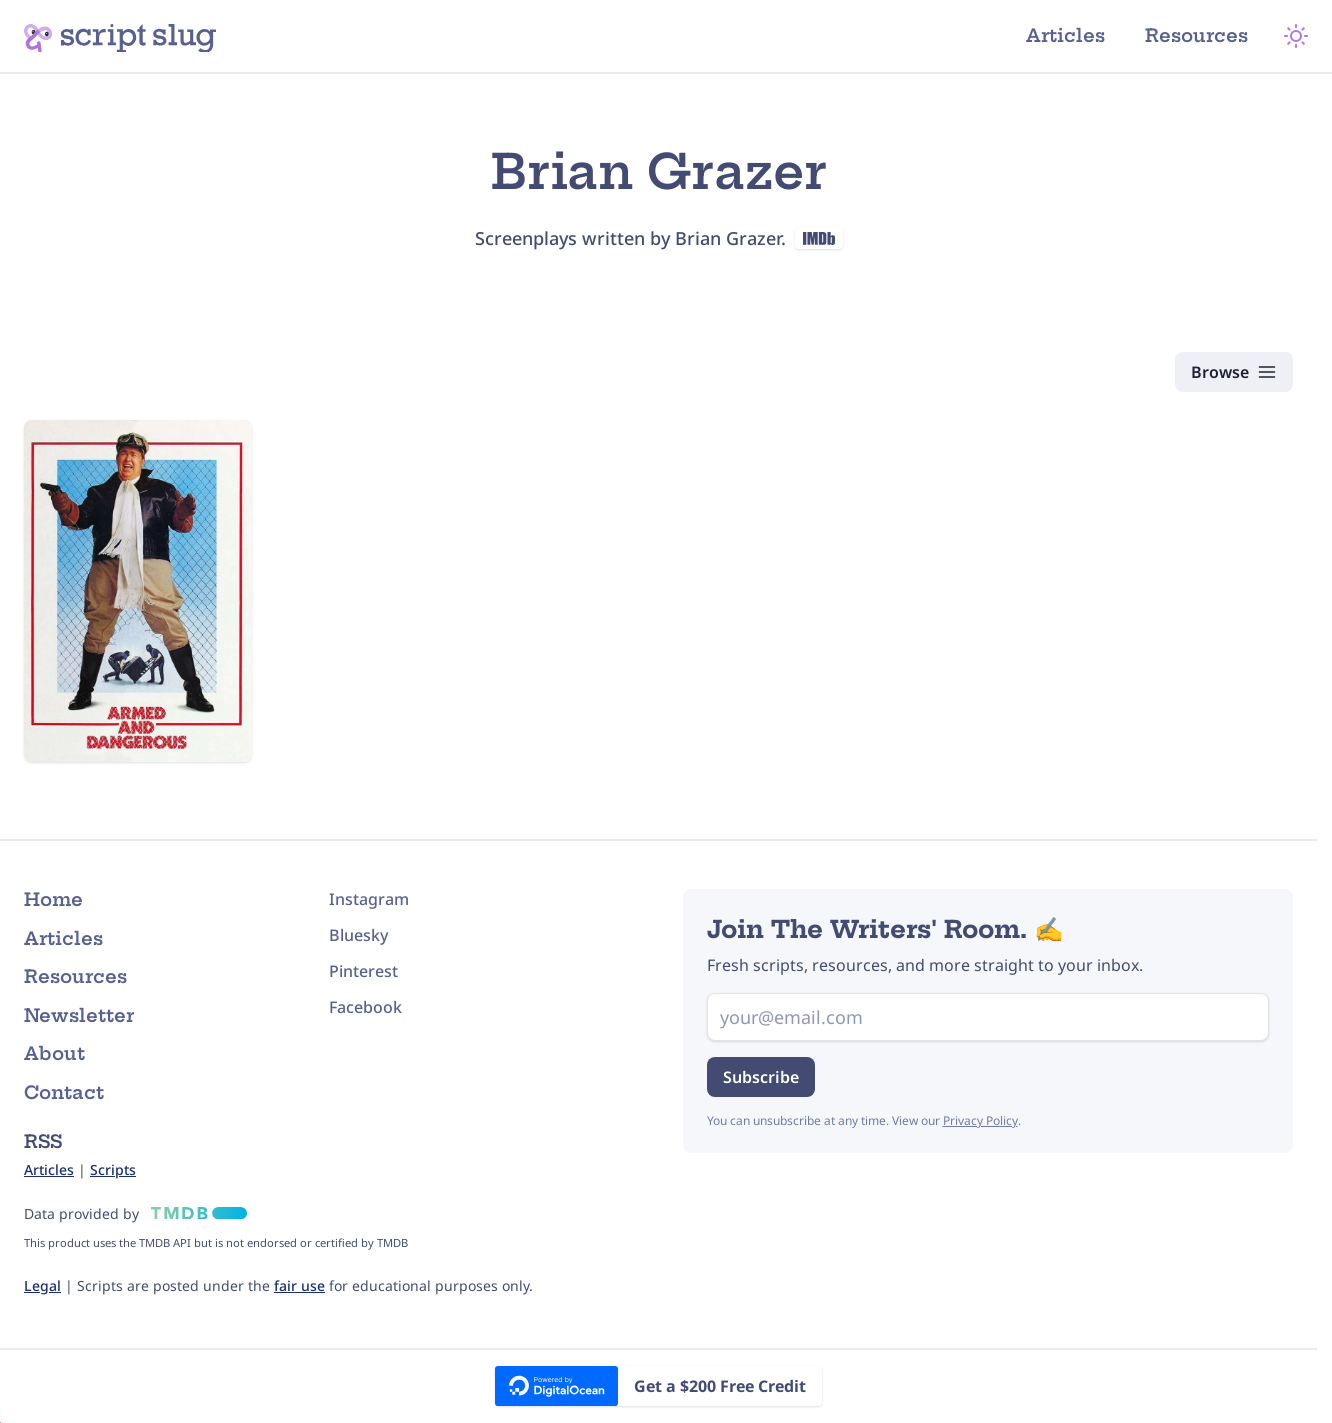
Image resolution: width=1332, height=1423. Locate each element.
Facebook (365, 1007)
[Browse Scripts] (1234, 372)
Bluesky (358, 935)
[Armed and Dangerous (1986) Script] (138, 591)
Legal (42, 1285)
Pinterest (363, 971)
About (54, 1053)
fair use (299, 1285)
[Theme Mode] (1296, 36)
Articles (1065, 35)
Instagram (369, 899)
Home (53, 899)
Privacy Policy (980, 1120)
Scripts (113, 1169)
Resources (1196, 35)
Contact (64, 1092)
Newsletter (79, 1015)
